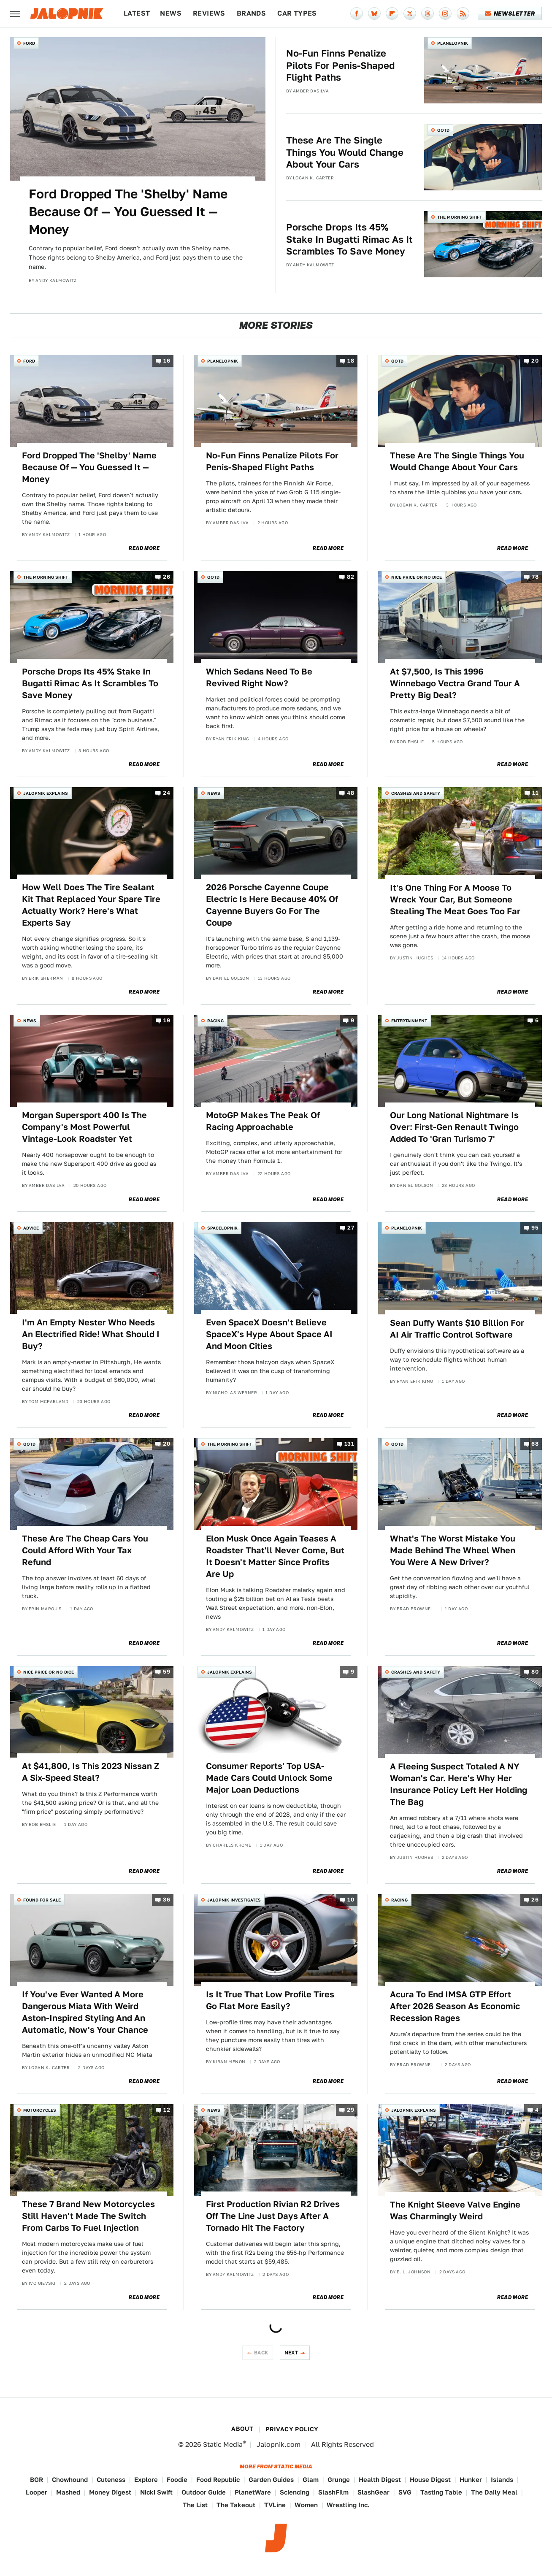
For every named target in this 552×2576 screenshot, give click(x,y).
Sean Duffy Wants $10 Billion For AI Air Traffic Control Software (457, 1329)
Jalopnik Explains (45, 793)
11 (535, 793)
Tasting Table (441, 2492)
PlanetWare (253, 2492)
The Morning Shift (459, 216)
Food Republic (218, 2479)
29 (350, 2110)
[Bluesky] (374, 13)
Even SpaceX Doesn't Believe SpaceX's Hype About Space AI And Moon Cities (269, 1334)
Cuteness (111, 2479)
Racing (215, 1020)
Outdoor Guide (203, 2492)
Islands (502, 2479)
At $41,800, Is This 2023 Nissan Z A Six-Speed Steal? (90, 1772)
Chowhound (70, 2479)
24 (166, 793)
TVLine (275, 2504)
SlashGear (373, 2492)
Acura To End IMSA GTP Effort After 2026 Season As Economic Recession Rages (455, 2006)
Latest (137, 13)
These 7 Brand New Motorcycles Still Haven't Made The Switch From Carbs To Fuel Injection (88, 2216)
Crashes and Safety (415, 793)
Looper (36, 2492)
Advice (31, 1227)
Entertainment (409, 1020)
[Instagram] (445, 13)
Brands (251, 13)
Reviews (209, 13)
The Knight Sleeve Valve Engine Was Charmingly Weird (455, 2210)
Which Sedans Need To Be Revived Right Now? (259, 677)
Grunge (338, 2479)
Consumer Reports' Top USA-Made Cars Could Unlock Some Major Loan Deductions (269, 1778)
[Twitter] (409, 13)
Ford (29, 43)
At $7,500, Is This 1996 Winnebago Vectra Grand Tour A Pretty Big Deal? (455, 683)
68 (534, 1444)
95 (534, 1228)
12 (166, 2110)
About (242, 2428)
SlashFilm (333, 2492)
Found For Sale (42, 1899)
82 (350, 577)
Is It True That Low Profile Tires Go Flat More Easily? (270, 2000)
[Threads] (427, 13)
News (170, 13)
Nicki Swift (156, 2492)
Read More (144, 548)
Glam (311, 2479)
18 (350, 361)
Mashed (68, 2492)
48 (350, 793)
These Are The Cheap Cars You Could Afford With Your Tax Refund (85, 1550)
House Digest (430, 2479)
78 (535, 577)
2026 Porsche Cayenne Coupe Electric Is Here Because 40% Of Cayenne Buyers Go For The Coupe (272, 905)
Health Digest (380, 2479)
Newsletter (510, 13)
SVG (404, 2492)
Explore (146, 2479)
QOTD (443, 130)
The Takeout (235, 2504)
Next (291, 2352)
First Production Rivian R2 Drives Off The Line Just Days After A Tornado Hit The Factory (273, 2216)
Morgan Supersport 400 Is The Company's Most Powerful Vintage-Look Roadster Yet (84, 1127)
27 (350, 1228)
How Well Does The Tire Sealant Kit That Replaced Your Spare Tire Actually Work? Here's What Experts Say (91, 905)
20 (534, 361)
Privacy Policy (292, 2429)
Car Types (297, 13)
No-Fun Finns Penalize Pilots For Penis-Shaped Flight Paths (340, 65)
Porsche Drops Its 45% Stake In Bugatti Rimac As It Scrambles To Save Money (349, 239)
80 (534, 1672)
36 (166, 1899)
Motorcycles (39, 2110)
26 (166, 577)
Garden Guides (271, 2479)
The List (195, 2504)
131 (349, 1444)
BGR (36, 2479)
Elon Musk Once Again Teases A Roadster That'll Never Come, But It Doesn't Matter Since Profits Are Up (275, 1556)
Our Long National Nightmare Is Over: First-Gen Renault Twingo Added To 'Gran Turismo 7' (454, 1127)
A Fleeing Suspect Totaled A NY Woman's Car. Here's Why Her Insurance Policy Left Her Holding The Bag (458, 1784)
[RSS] (463, 13)
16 (166, 361)
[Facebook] (356, 13)
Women (306, 2504)
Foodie (177, 2479)
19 (166, 1021)
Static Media (223, 2445)
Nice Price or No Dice (416, 577)
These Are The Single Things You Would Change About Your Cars (344, 152)
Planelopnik (452, 43)
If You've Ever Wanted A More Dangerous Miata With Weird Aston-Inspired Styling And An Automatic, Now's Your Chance (85, 2012)
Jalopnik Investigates (234, 1899)
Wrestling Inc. (348, 2504)
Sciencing (294, 2492)
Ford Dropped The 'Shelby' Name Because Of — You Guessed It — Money (128, 211)
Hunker (471, 2479)
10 (350, 1899)
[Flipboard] (392, 13)
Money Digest (110, 2492)
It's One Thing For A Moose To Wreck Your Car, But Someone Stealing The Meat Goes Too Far (455, 899)
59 (166, 1672)
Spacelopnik (222, 1227)
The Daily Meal (494, 2492)
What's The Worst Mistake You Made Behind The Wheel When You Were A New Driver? (452, 1550)
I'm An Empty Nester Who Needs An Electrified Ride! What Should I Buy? (91, 1334)
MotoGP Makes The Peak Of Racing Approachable (263, 1121)
